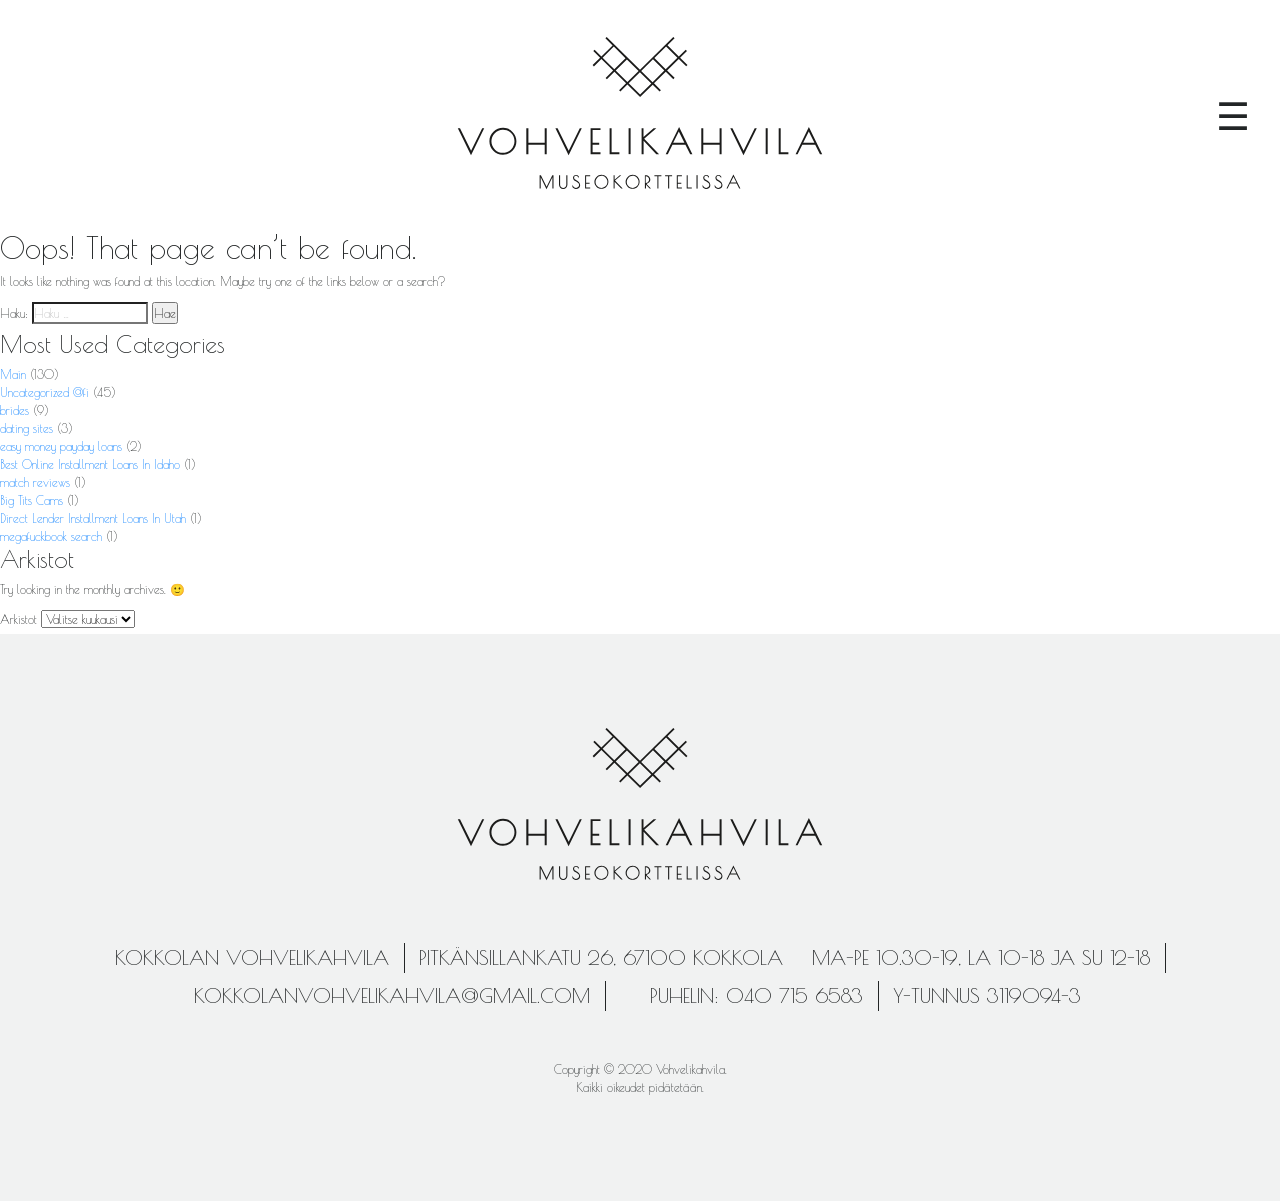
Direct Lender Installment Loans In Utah (93, 518)
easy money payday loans (61, 446)
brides (14, 410)
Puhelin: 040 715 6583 (756, 995)
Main (13, 374)
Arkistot (18, 619)
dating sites (26, 428)
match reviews (35, 482)
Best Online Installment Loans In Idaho (90, 464)
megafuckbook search (51, 536)
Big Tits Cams (31, 500)
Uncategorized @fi (44, 392)
